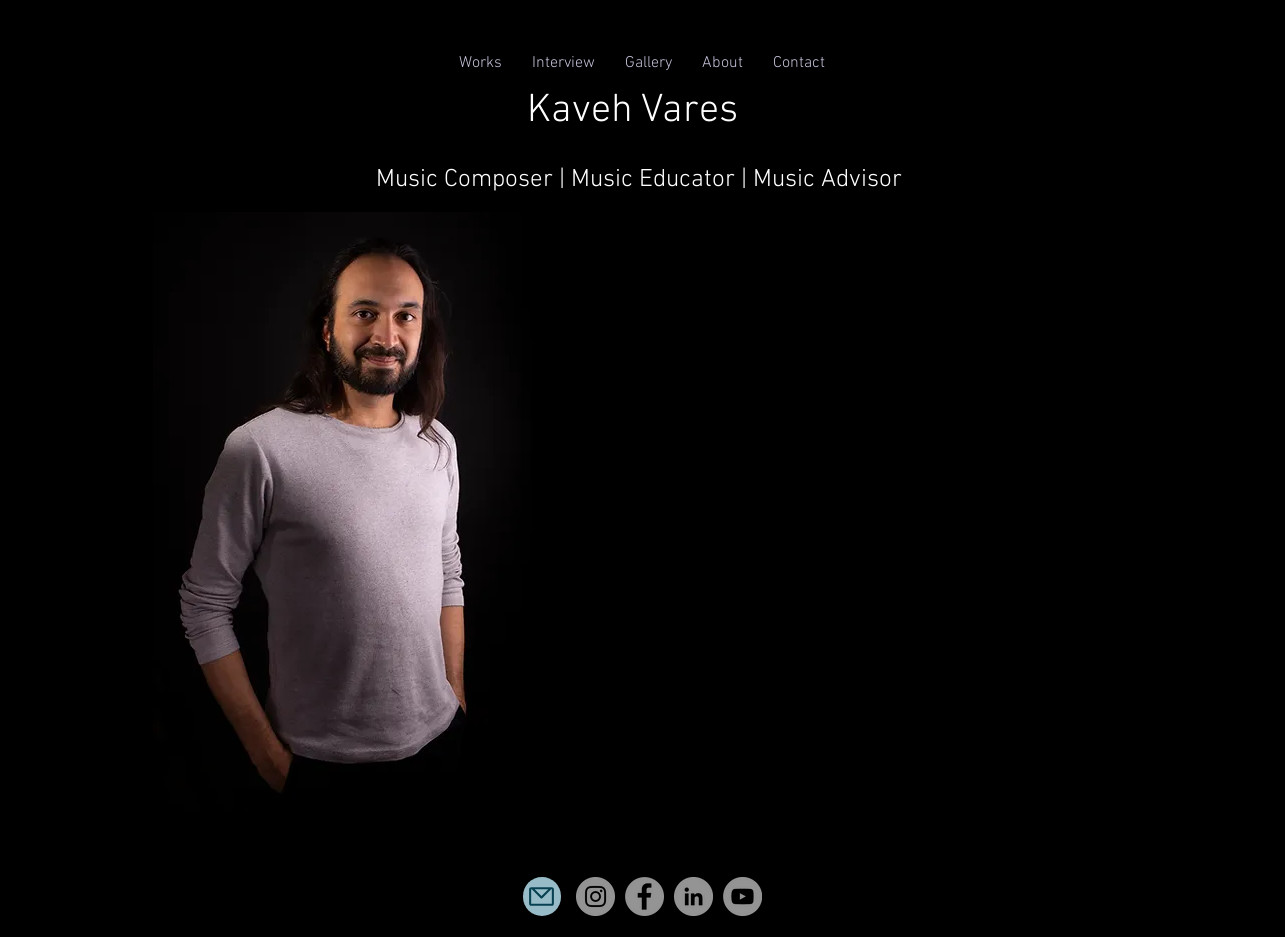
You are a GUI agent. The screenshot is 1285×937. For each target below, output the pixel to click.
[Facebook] (644, 896)
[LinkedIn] (693, 896)
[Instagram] (595, 896)
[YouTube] (742, 896)
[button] (480, 63)
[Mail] (542, 896)
